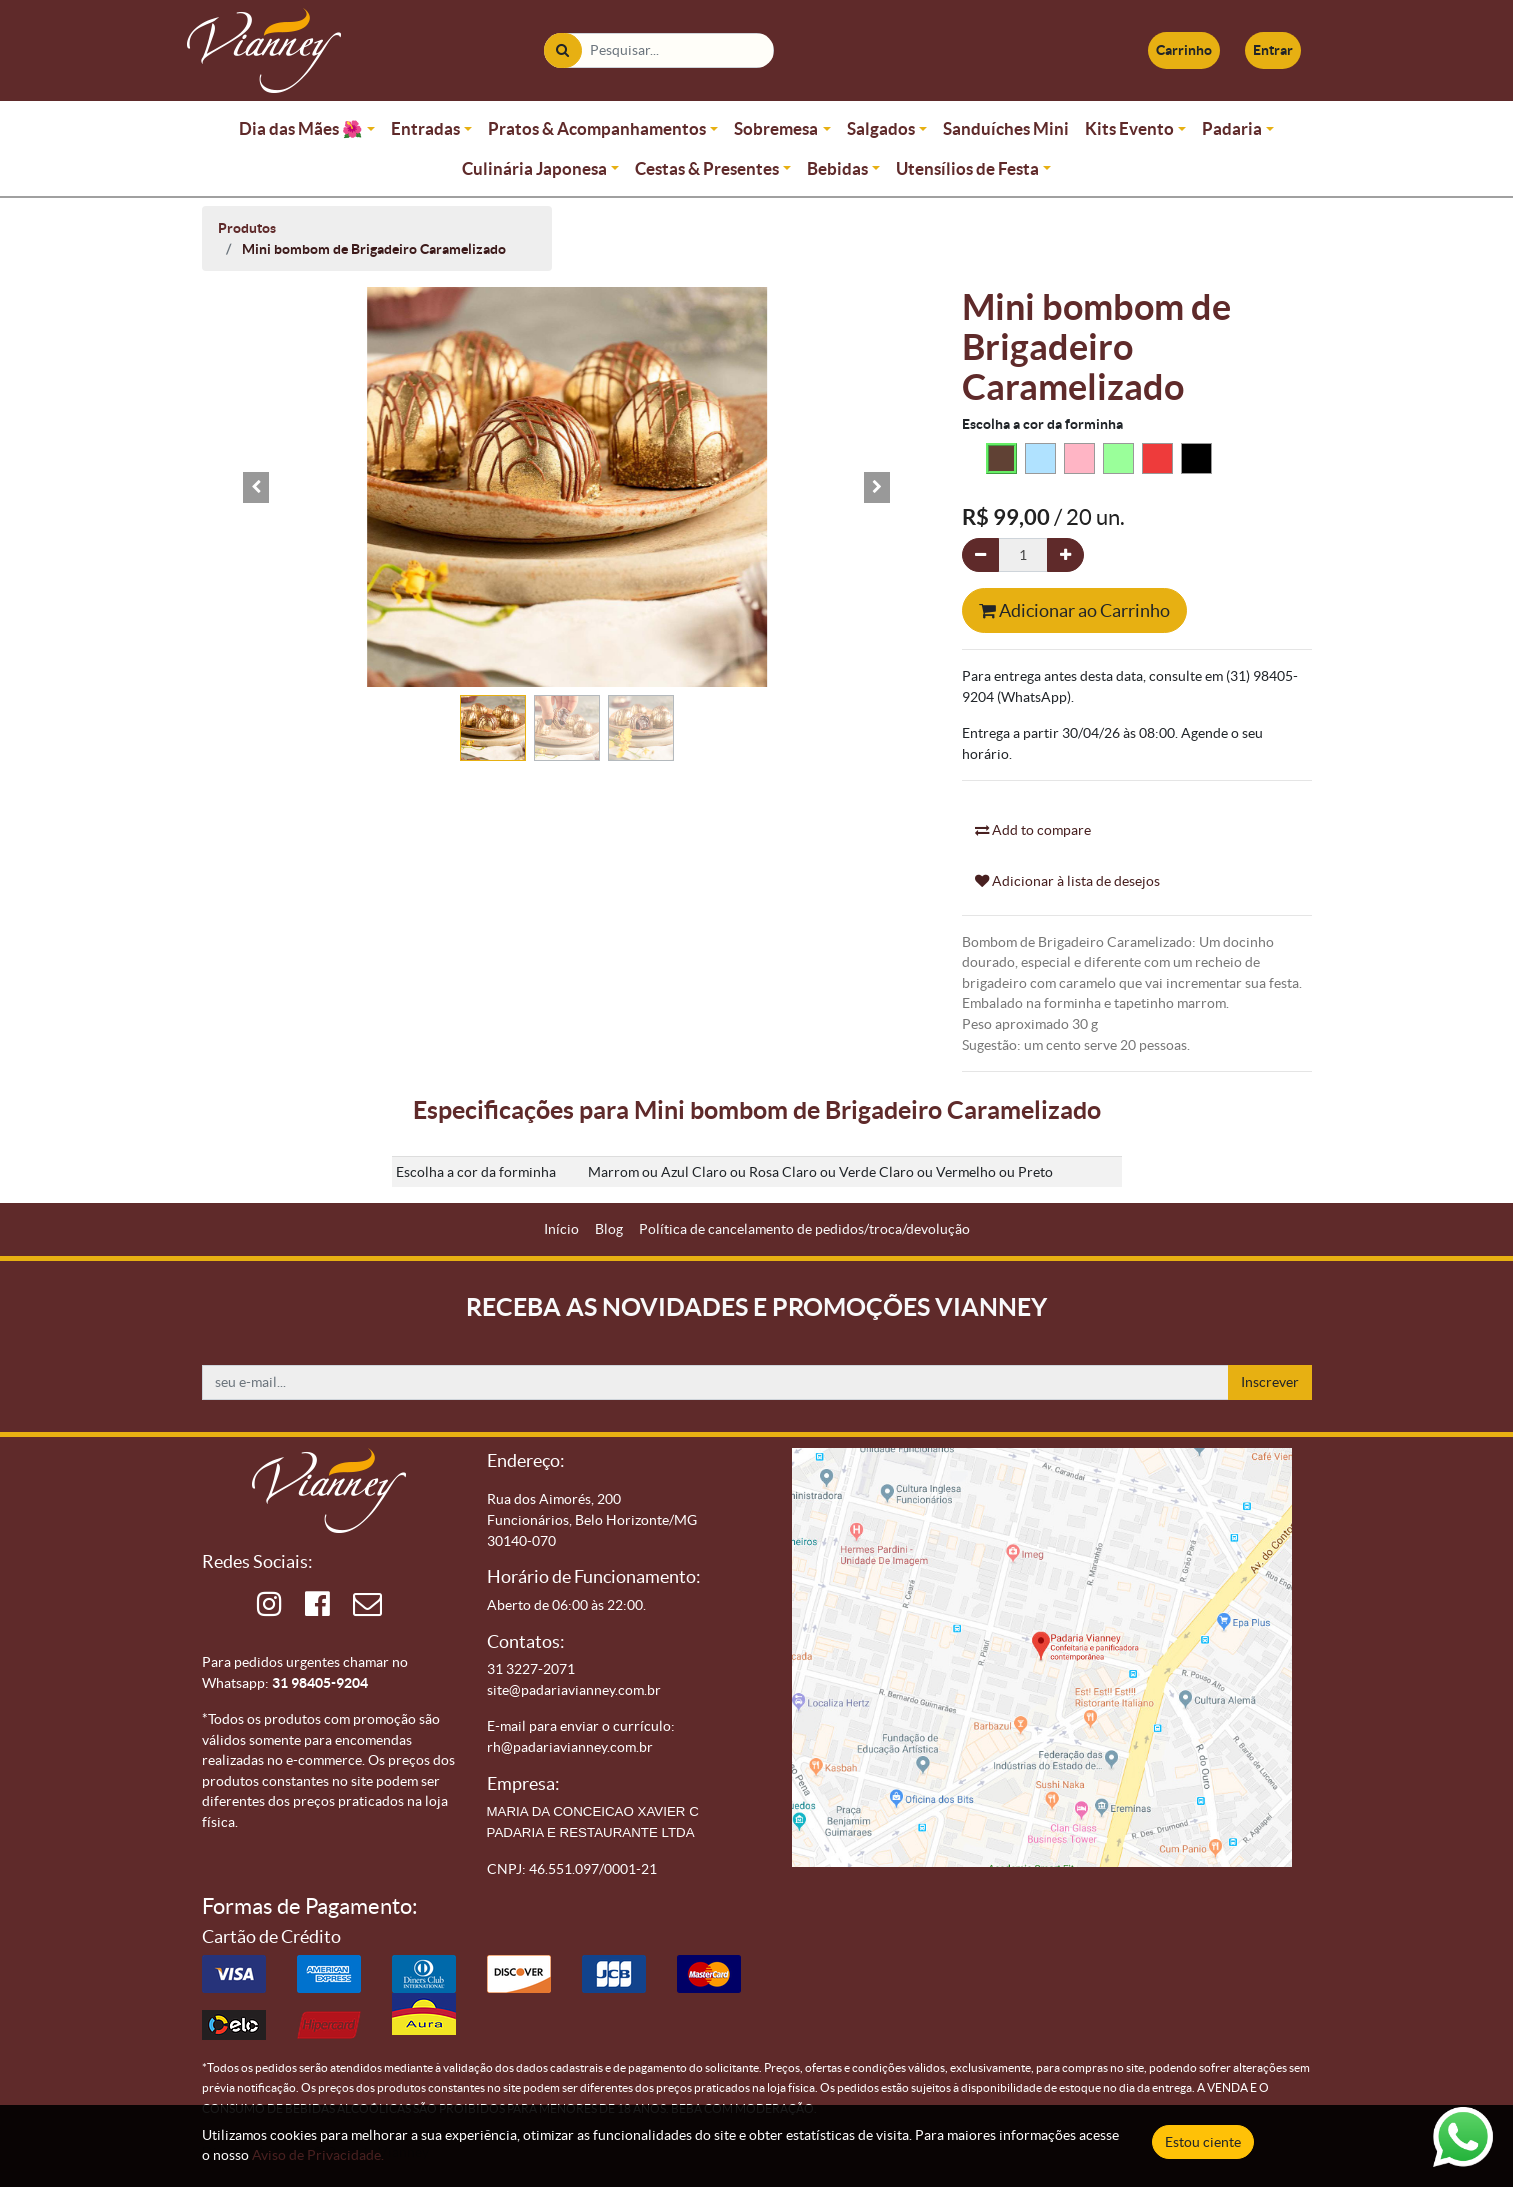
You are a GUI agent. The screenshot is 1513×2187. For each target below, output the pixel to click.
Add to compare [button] (1033, 830)
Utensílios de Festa (967, 168)
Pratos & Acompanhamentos (597, 128)
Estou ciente (1203, 2142)
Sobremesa (776, 128)
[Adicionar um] (1065, 555)
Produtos (247, 228)
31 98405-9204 (320, 1683)
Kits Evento (1129, 128)
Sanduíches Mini (1006, 128)
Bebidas (837, 168)
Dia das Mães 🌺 (301, 128)
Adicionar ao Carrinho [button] (1074, 610)
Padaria (1232, 128)
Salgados (881, 128)
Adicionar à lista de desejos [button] (1067, 881)
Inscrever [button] (1270, 1382)
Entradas (425, 128)
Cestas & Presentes (707, 168)
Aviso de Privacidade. (318, 2155)
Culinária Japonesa (534, 168)
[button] (257, 487)
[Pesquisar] (562, 50)
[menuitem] (561, 1229)
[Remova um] (980, 555)
